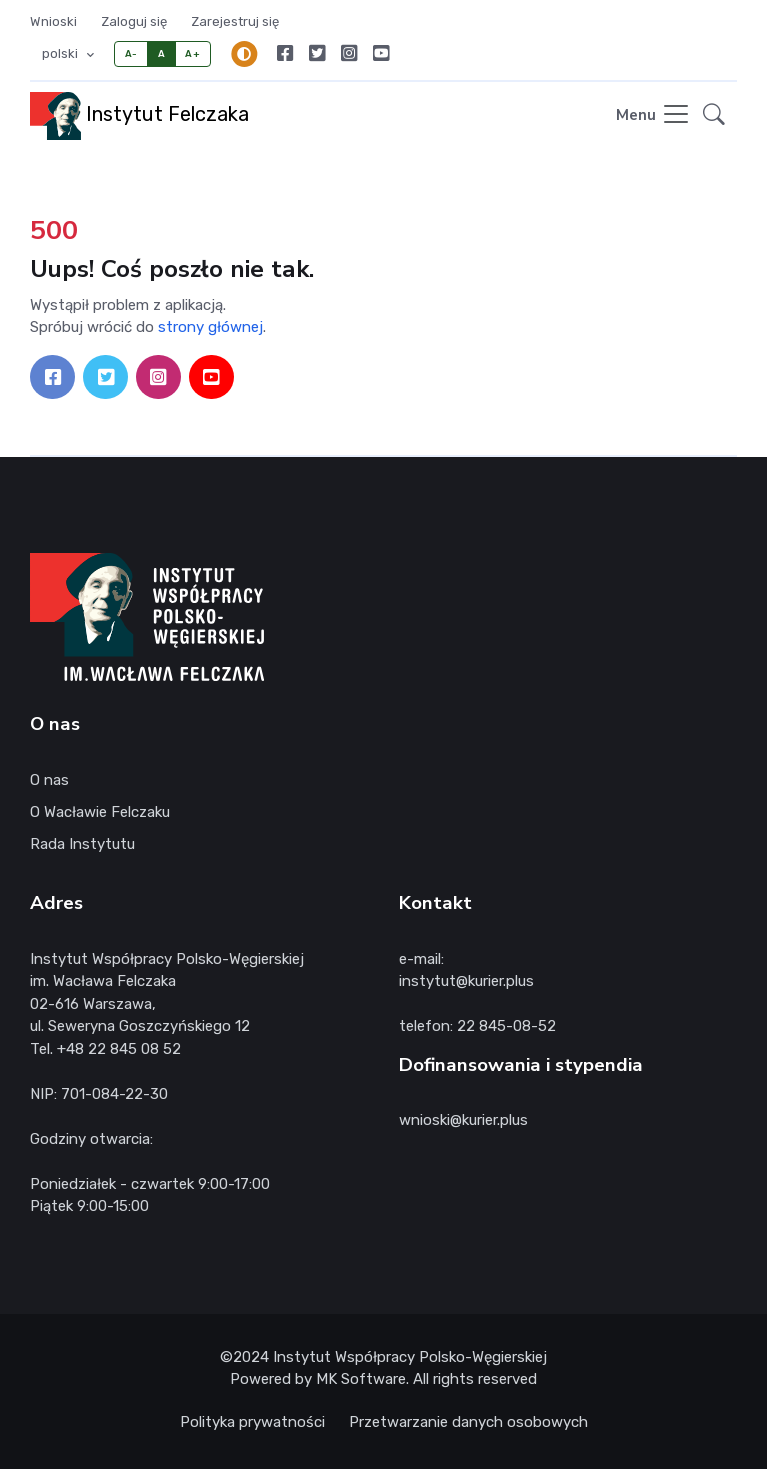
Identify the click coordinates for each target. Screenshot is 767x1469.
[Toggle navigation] (653, 115)
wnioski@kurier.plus (463, 1120)
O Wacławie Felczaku (100, 812)
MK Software (361, 1379)
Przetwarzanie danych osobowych (468, 1422)
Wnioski (53, 21)
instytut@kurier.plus (466, 981)
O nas (49, 780)
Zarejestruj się (235, 21)
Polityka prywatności (252, 1422)
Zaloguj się (134, 21)
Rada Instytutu (82, 844)
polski (61, 53)
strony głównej (210, 327)
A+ (192, 53)
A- (131, 53)
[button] (714, 116)
